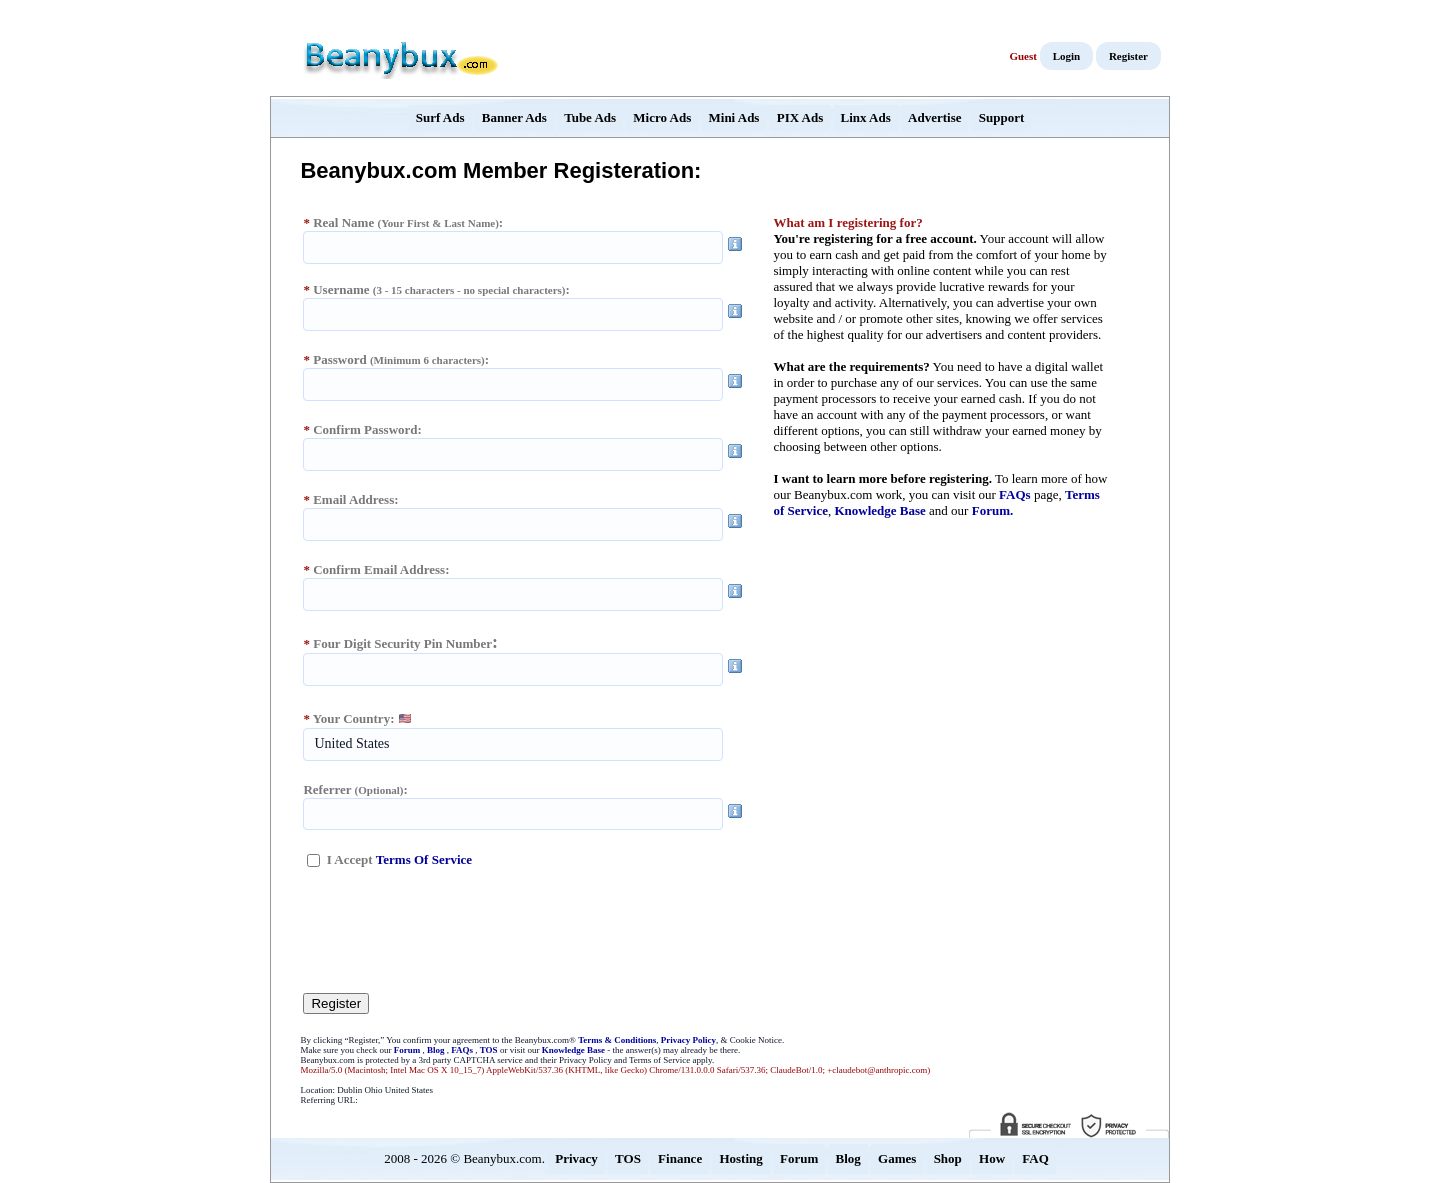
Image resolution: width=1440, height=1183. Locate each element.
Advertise (934, 117)
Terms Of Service (424, 859)
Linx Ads (866, 117)
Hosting (740, 1158)
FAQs (1015, 494)
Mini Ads (734, 117)
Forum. (993, 510)
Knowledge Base (879, 510)
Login (1067, 56)
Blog (436, 1050)
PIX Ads (800, 117)
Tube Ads (590, 117)
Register (1128, 56)
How (992, 1158)
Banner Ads (514, 117)
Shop (948, 1158)
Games (897, 1158)
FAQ (1035, 1158)
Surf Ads (440, 117)
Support (1002, 117)
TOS (489, 1050)
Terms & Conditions (617, 1040)
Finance (680, 1158)
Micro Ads (662, 117)
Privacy (576, 1158)
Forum (407, 1050)
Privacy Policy (688, 1040)
